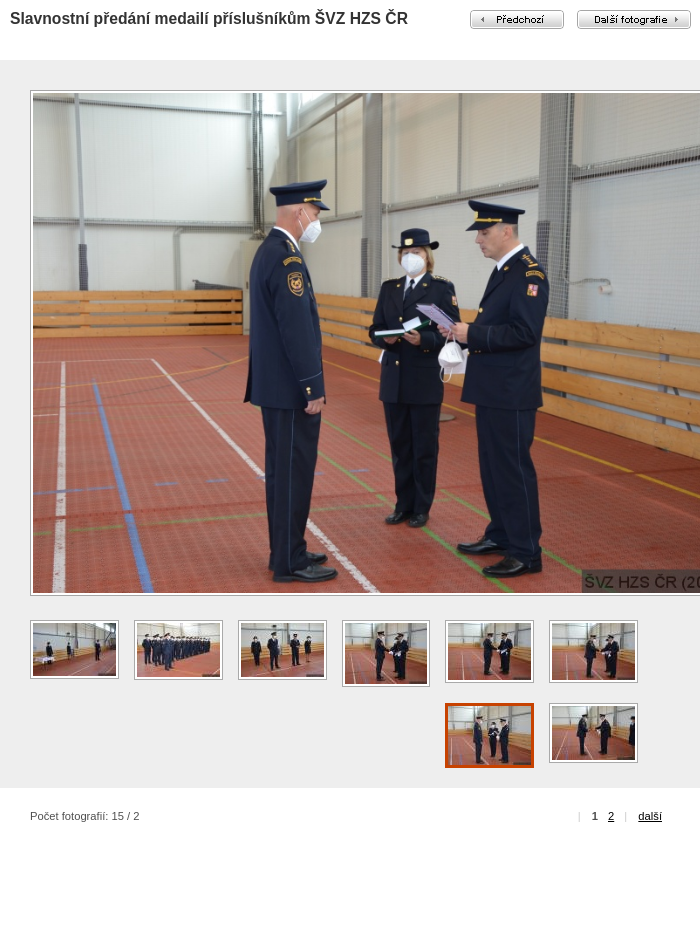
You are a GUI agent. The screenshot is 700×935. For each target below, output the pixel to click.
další (650, 816)
